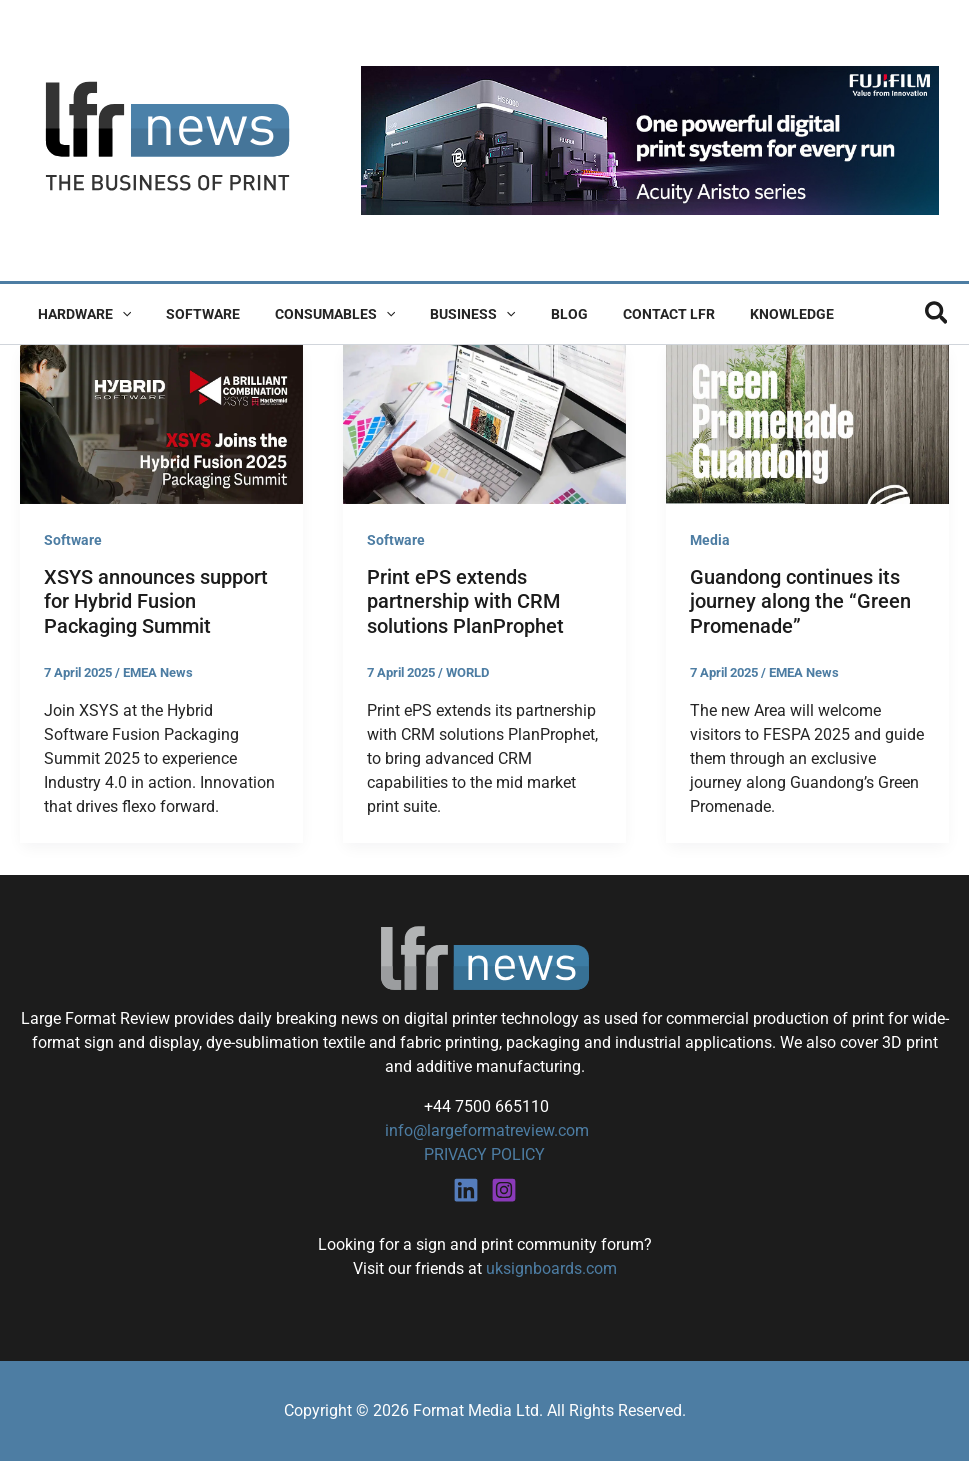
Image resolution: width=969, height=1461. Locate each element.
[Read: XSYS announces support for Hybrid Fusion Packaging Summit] (161, 422)
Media (710, 540)
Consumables (317, 314)
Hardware (80, 314)
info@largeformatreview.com (485, 1130)
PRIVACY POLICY (484, 1154)
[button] (118, 314)
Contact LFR (630, 314)
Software (192, 314)
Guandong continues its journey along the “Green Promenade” (800, 601)
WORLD (467, 672)
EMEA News (158, 672)
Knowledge (746, 314)
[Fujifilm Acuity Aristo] (650, 139)
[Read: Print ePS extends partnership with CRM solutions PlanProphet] (484, 422)
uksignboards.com (551, 1268)
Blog (537, 314)
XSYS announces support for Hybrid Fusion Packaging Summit (156, 601)
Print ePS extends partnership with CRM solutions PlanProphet (465, 601)
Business (448, 314)
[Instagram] (504, 1190)
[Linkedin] (466, 1190)
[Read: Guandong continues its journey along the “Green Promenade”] (807, 422)
